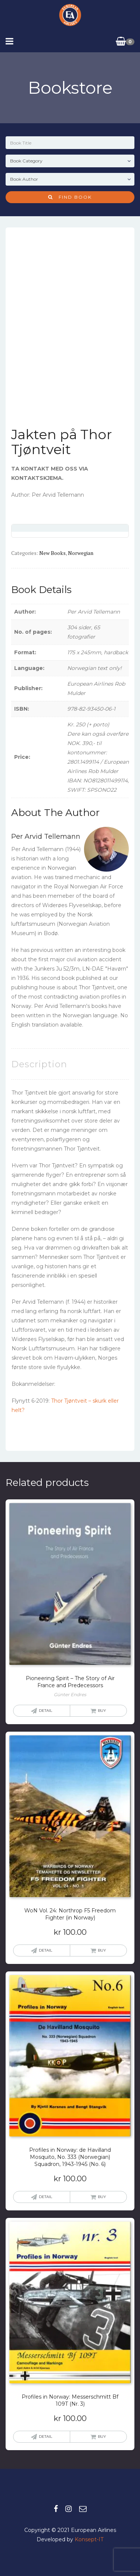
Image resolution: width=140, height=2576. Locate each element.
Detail (45, 1710)
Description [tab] (39, 1064)
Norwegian (80, 552)
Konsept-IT (89, 2539)
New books (52, 552)
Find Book (70, 197)
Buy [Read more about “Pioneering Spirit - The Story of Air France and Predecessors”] (102, 1710)
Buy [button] (102, 1950)
